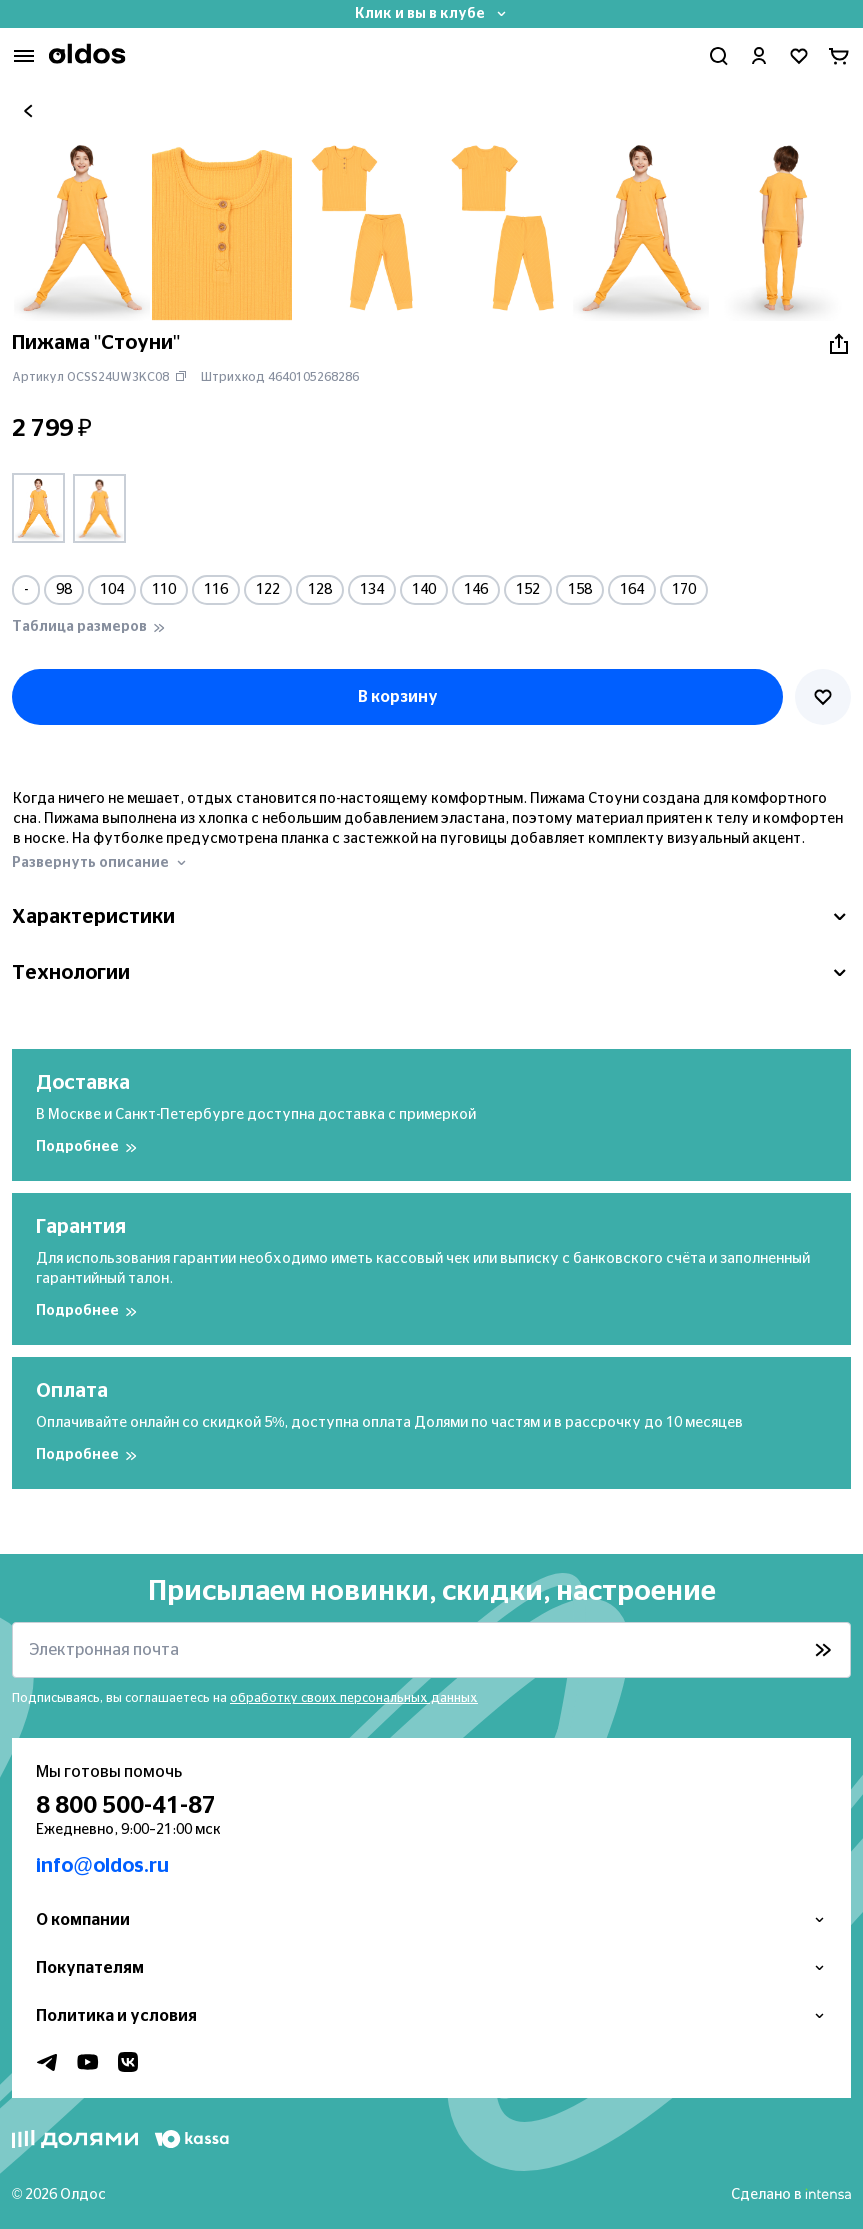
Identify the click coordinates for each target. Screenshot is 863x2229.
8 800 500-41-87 (126, 1806)
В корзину (398, 697)
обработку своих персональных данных (354, 1698)
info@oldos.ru (102, 1866)
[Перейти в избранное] (799, 56)
